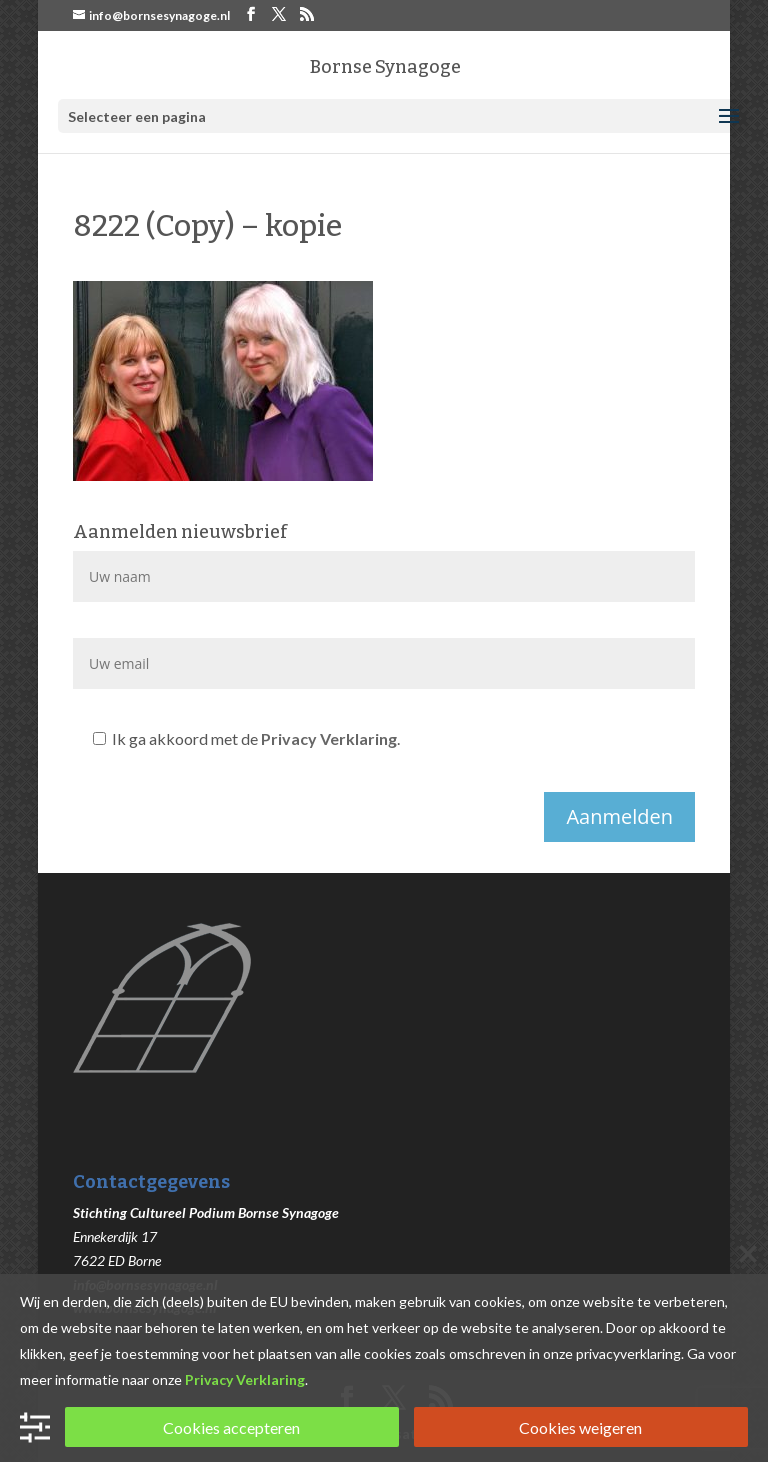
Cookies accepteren (231, 1427)
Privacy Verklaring (329, 738)
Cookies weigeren (580, 1427)
